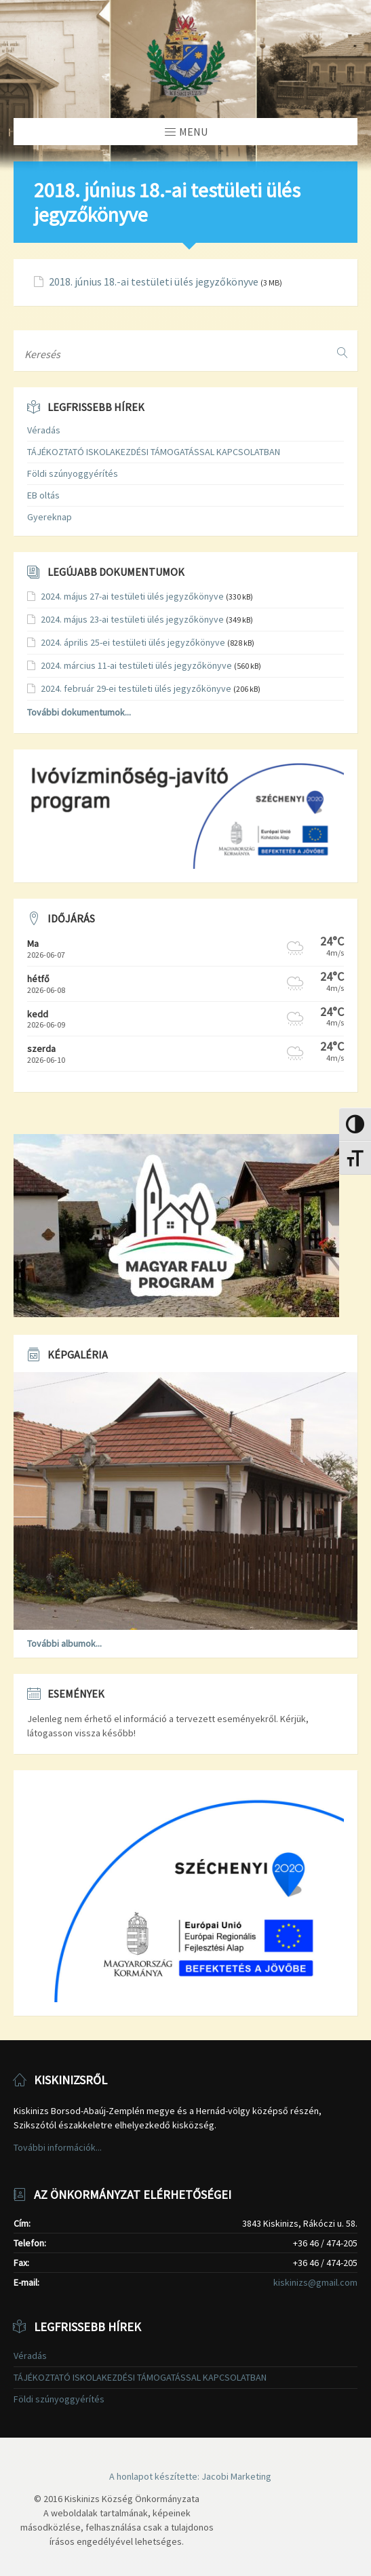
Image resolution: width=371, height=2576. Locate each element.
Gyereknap (49, 517)
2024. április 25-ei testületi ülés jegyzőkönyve (133, 642)
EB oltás (43, 495)
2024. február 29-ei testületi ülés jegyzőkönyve (136, 688)
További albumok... (64, 1643)
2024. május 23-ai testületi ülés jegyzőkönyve (132, 619)
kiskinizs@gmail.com (315, 2282)
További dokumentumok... (79, 712)
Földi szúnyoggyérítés (72, 473)
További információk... (58, 2147)
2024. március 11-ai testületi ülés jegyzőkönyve (136, 665)
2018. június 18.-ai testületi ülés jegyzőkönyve (153, 281)
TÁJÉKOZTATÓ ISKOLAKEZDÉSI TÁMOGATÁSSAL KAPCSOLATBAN (153, 452)
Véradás (43, 430)
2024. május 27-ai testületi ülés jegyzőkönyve (132, 596)
